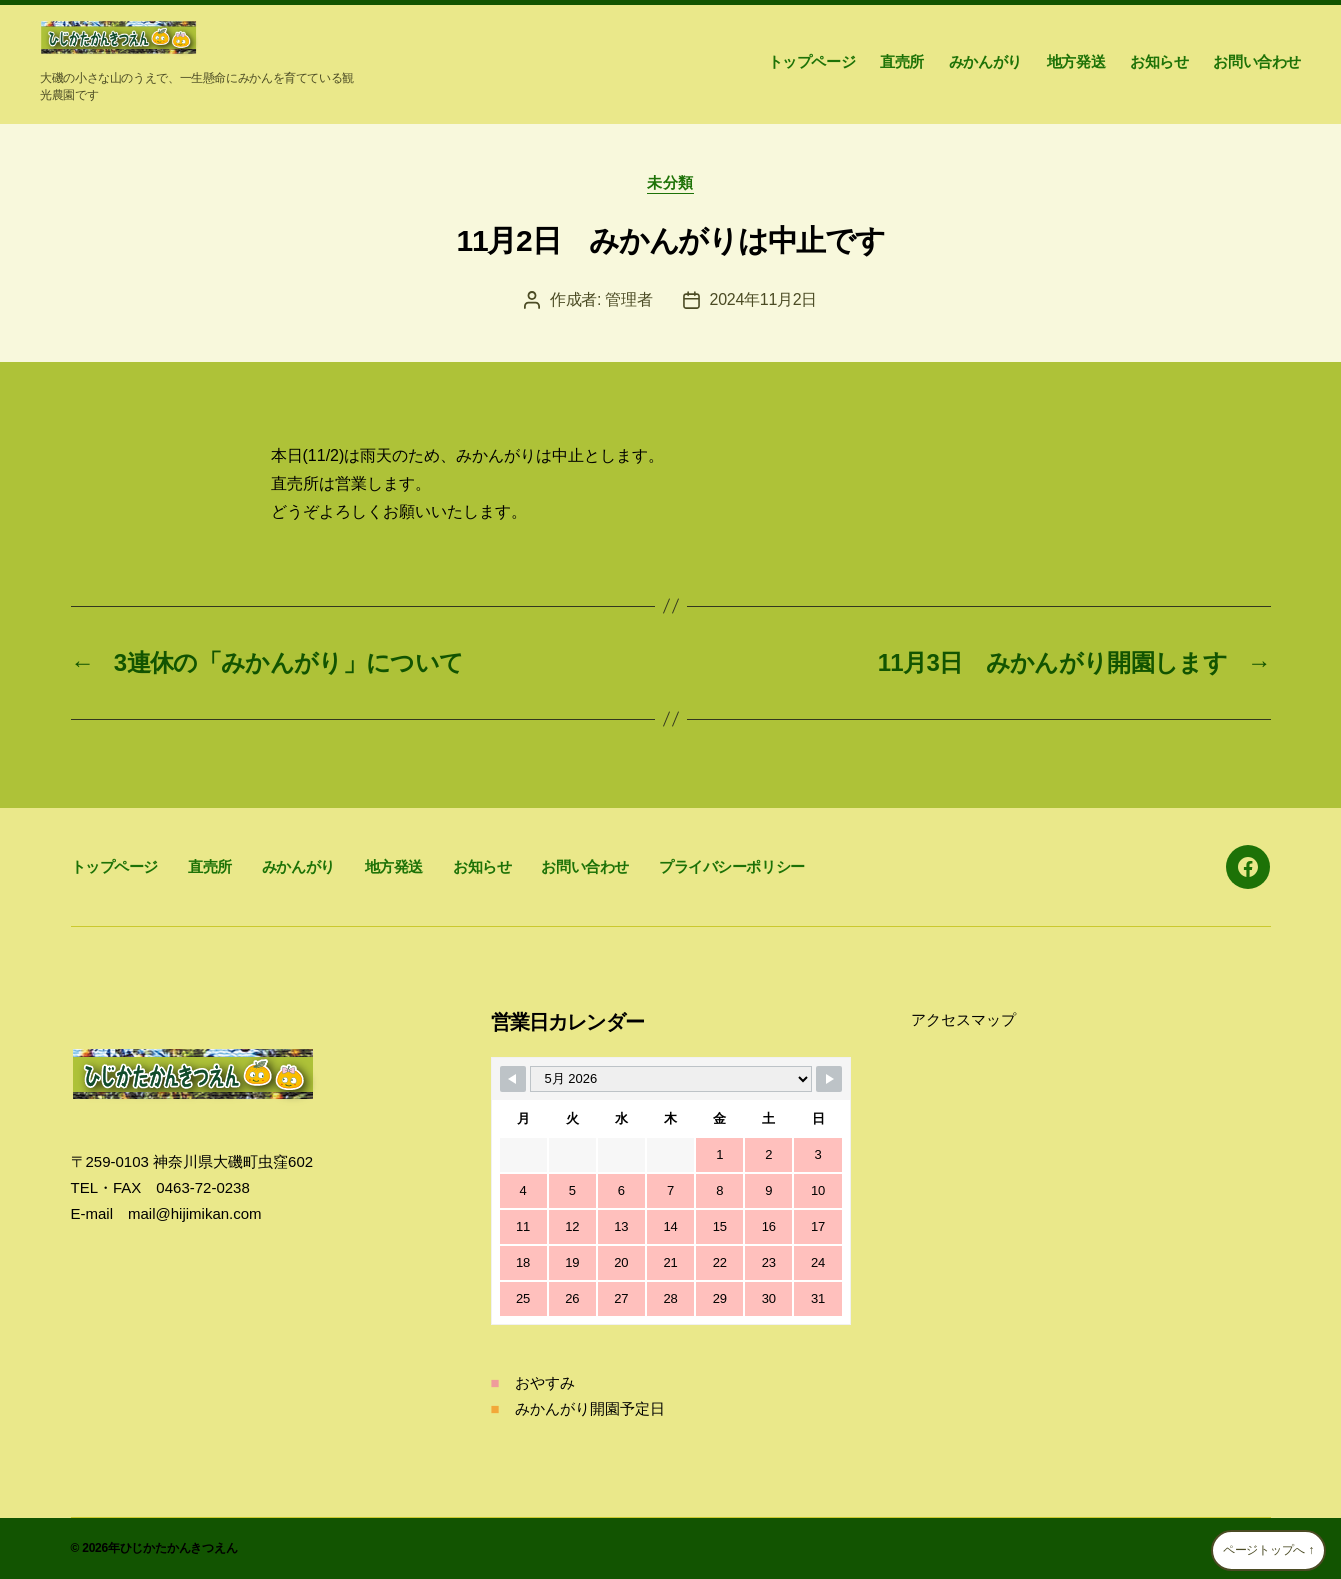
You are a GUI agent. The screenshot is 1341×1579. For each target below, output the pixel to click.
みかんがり (985, 61)
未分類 (670, 182)
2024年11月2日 (764, 299)
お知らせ (1159, 61)
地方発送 (1076, 61)
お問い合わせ (1257, 61)
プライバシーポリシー (732, 866)
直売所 (902, 61)
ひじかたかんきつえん (179, 1548)
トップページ (812, 61)
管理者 (628, 299)
